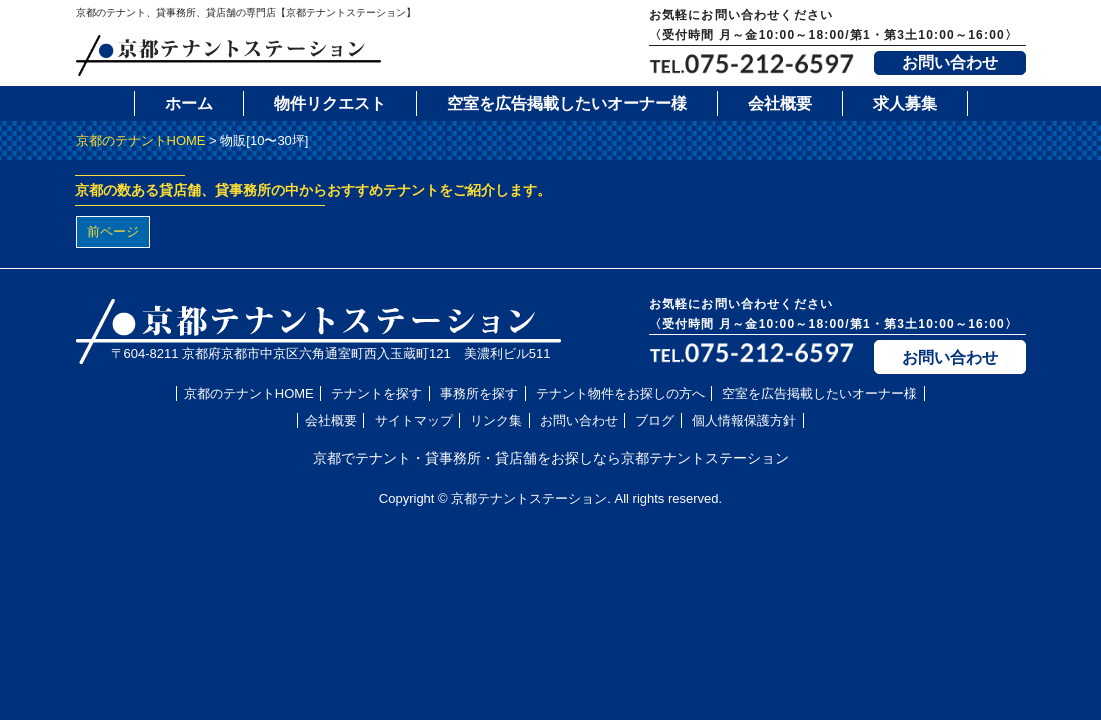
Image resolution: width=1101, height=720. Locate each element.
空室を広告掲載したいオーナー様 (567, 103)
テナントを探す (376, 393)
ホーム (189, 103)
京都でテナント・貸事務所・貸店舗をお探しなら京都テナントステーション (551, 458)
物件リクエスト (330, 103)
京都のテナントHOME (141, 140)
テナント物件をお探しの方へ (620, 393)
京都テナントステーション (529, 498)
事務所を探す (479, 393)
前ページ (113, 231)
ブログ (654, 420)
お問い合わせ (950, 62)
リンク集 (496, 420)
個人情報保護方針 (744, 420)
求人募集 (905, 103)
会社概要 (780, 103)
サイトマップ (414, 420)
